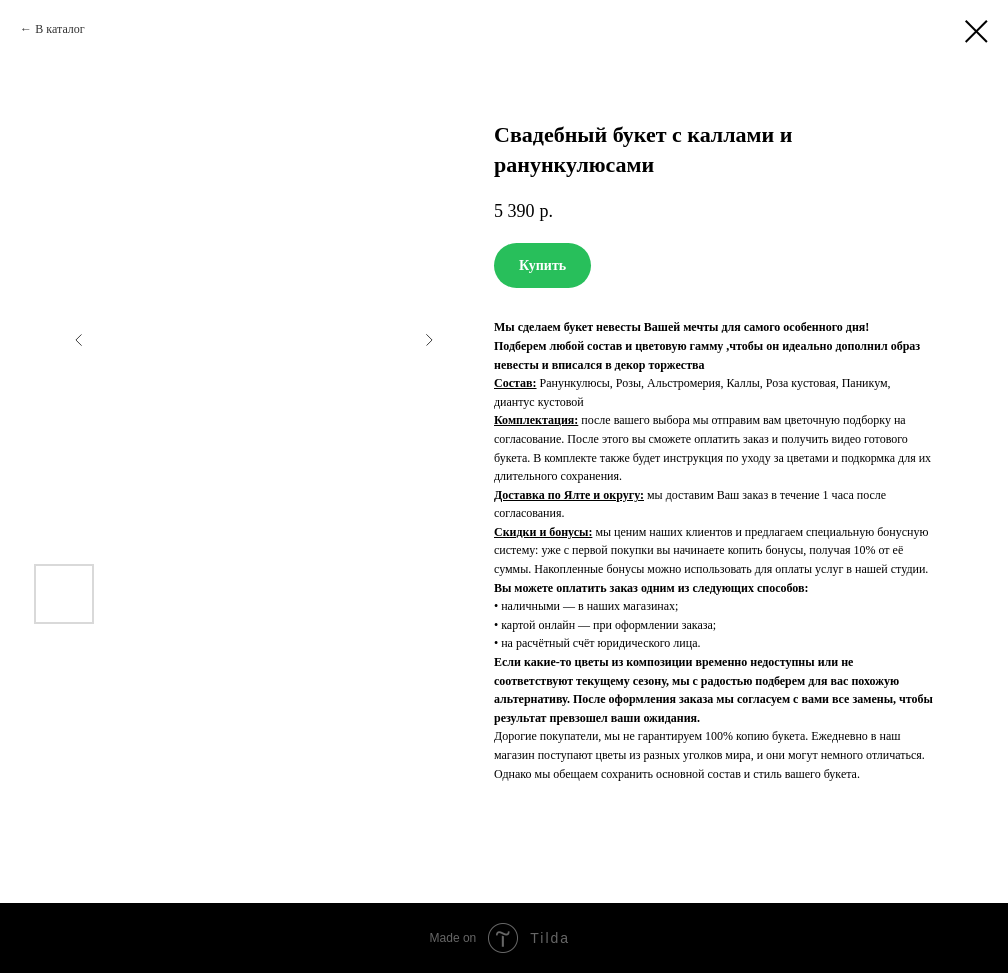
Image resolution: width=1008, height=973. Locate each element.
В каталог (59, 29)
